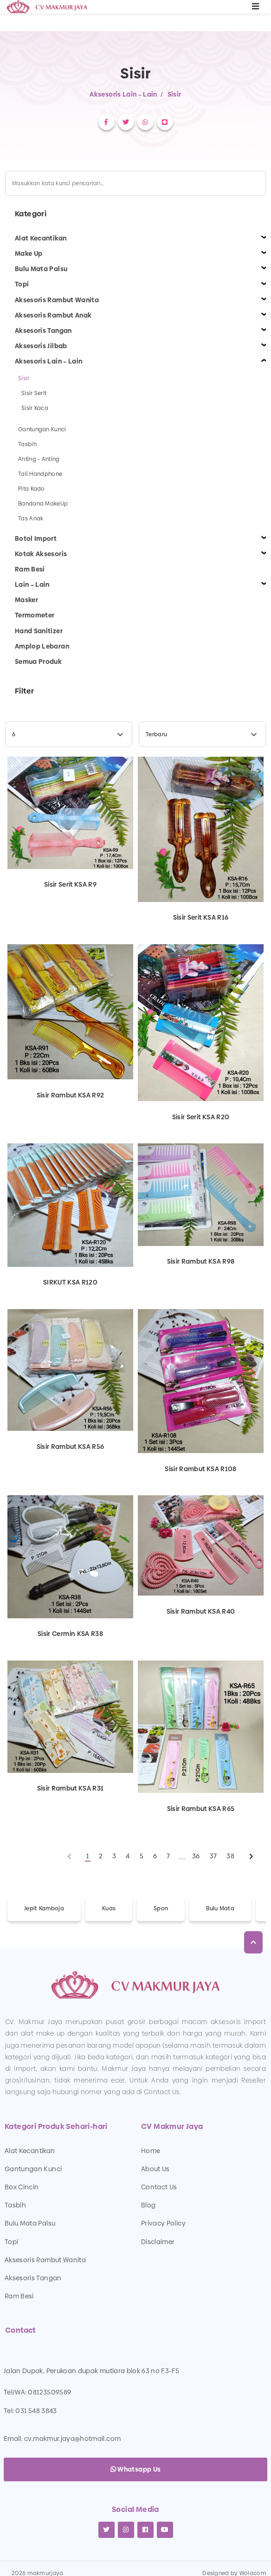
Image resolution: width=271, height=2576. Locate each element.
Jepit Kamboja (44, 1908)
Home (150, 2150)
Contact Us (159, 2187)
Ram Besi (19, 2296)
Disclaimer (158, 2241)
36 (196, 1856)
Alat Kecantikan (30, 2150)
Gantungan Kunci (33, 2169)
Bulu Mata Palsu (30, 2223)
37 (213, 1856)
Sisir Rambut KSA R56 (70, 1446)
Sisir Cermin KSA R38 (70, 1633)
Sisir (174, 94)
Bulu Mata (220, 1908)
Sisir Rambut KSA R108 (200, 1468)
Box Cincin (22, 2187)
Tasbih (15, 2205)
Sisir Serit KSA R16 (201, 917)
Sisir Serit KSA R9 (70, 884)
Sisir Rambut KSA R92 (70, 1094)
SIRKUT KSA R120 (70, 1282)
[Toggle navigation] (256, 6)
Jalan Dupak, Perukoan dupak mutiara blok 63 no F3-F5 (91, 2370)
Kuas (109, 1908)
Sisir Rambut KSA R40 (201, 1611)
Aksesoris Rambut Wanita (45, 2260)
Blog (148, 2205)
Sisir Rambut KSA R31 (70, 1788)
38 (230, 1856)
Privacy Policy (163, 2223)
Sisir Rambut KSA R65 (201, 1808)
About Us (155, 2169)
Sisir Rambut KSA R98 (201, 1261)
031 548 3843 (36, 2410)
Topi (11, 2241)
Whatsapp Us (135, 2469)
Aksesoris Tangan (33, 2278)
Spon (161, 1908)
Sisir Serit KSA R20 (201, 1116)
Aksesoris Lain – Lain (123, 94)
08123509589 (49, 2392)
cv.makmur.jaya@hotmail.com (72, 2438)
